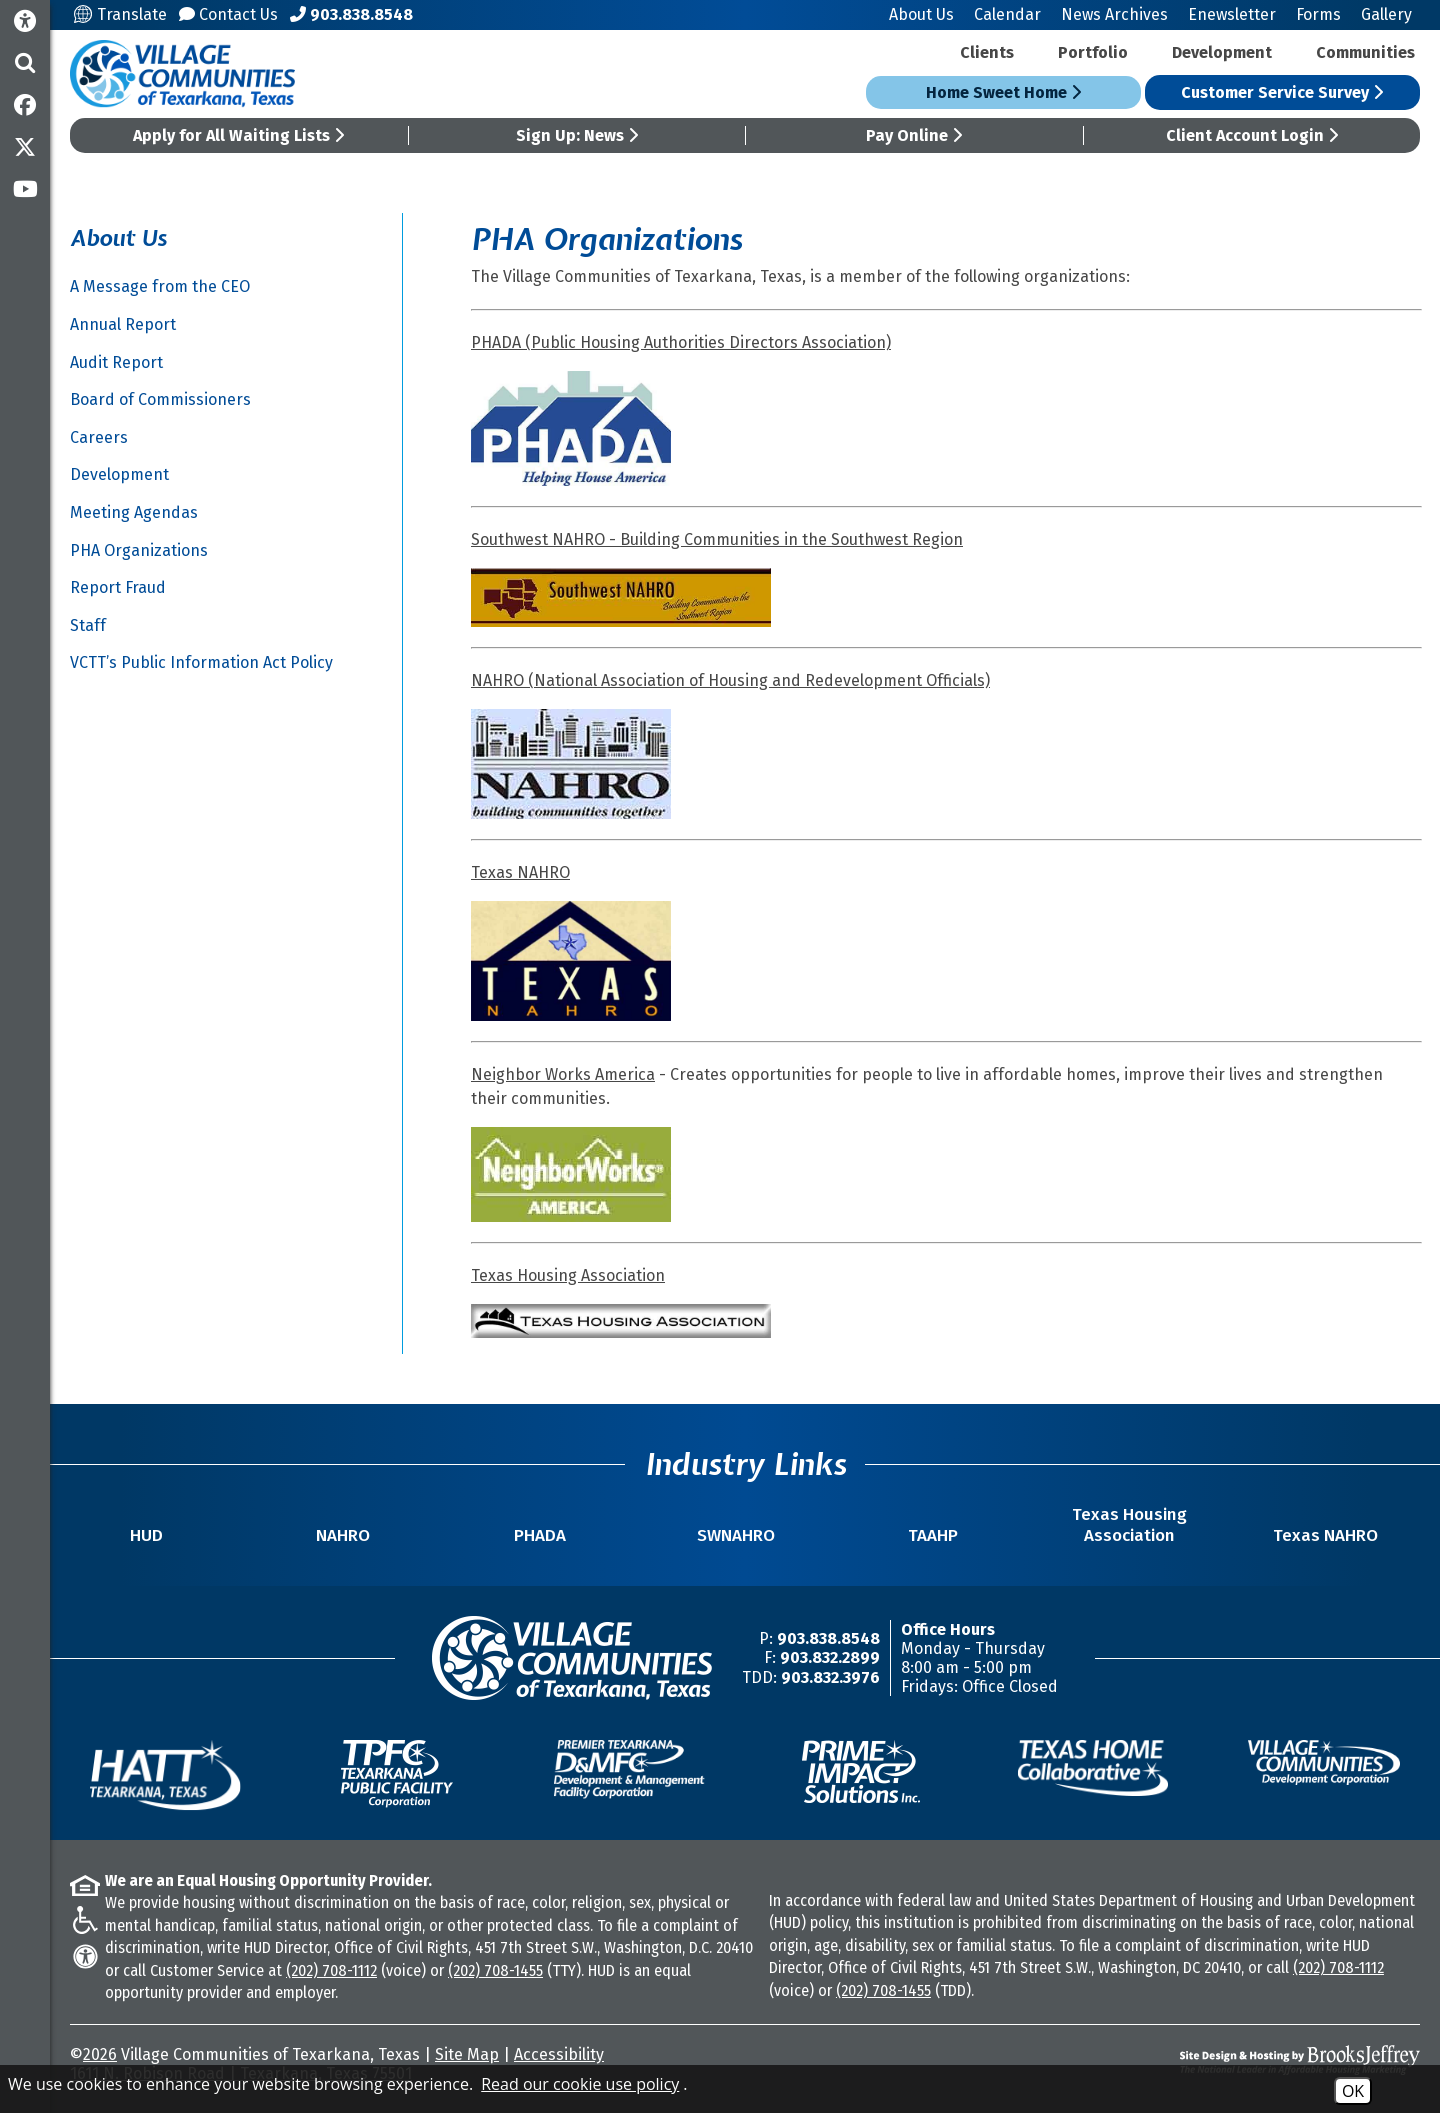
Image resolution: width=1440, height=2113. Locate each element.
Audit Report (116, 362)
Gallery (1386, 14)
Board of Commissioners (160, 399)
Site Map (467, 2054)
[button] (25, 63)
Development (1222, 52)
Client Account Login (1252, 135)
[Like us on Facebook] (25, 105)
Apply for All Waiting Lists (238, 135)
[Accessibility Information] (25, 21)
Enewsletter (1232, 14)
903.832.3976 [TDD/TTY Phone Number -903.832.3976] (830, 1677)
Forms (1318, 14)
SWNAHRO (736, 1535)
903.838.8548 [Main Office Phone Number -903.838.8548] (828, 1638)
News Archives (1114, 14)
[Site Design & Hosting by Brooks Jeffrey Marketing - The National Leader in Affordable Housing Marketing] (1252, 2060)
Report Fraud (118, 587)
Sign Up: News (577, 135)
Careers (99, 437)
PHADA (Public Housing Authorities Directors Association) (681, 342)
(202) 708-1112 (331, 1970)
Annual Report (123, 324)
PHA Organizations (139, 550)
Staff (88, 625)
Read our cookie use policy (580, 2084)
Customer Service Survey (1282, 92)
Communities (1365, 52)
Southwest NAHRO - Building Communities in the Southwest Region (717, 539)
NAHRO (343, 1535)
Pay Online (914, 135)
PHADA (540, 1535)
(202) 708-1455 (495, 1970)
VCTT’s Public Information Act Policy (201, 662)
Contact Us (228, 14)
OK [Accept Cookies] (1353, 2091)
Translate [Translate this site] (120, 14)
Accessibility (559, 2054)
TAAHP (933, 1535)
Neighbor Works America (563, 1074)
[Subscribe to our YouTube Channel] (25, 189)
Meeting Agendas (134, 512)
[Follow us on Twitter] (25, 147)
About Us (921, 14)
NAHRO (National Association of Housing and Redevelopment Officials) (730, 680)
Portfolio (1093, 52)
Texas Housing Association (568, 1275)
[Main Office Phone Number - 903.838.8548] (351, 14)
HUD (146, 1535)
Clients (987, 52)
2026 (100, 2054)
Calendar (1007, 14)
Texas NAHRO (520, 872)
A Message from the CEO (160, 286)
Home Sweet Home (1003, 92)
